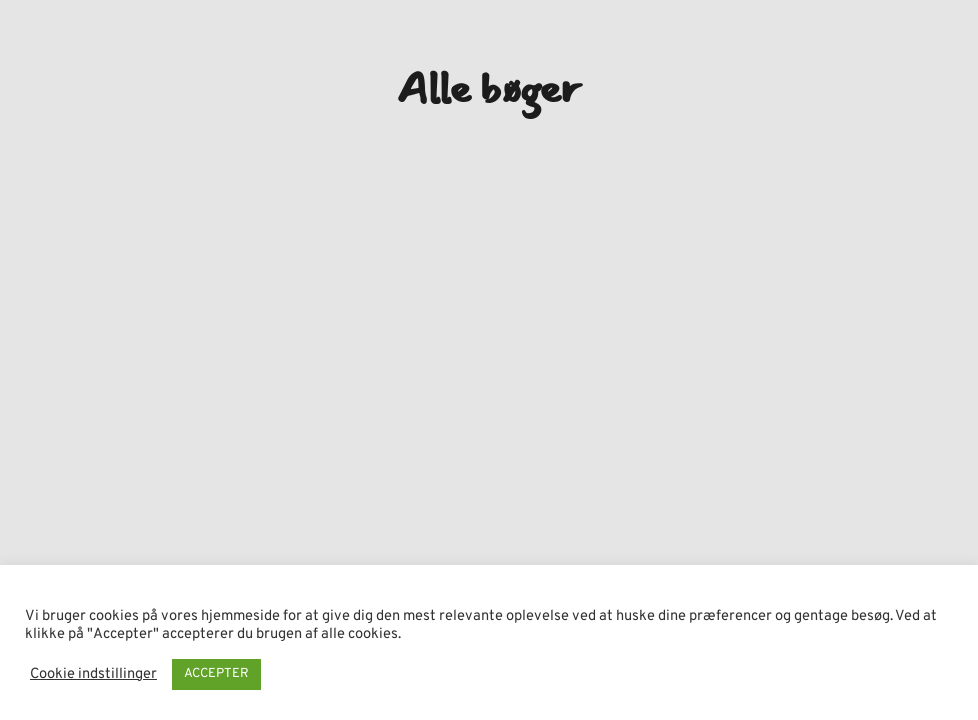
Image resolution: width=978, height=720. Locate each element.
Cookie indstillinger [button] (93, 675)
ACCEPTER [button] (216, 674)
